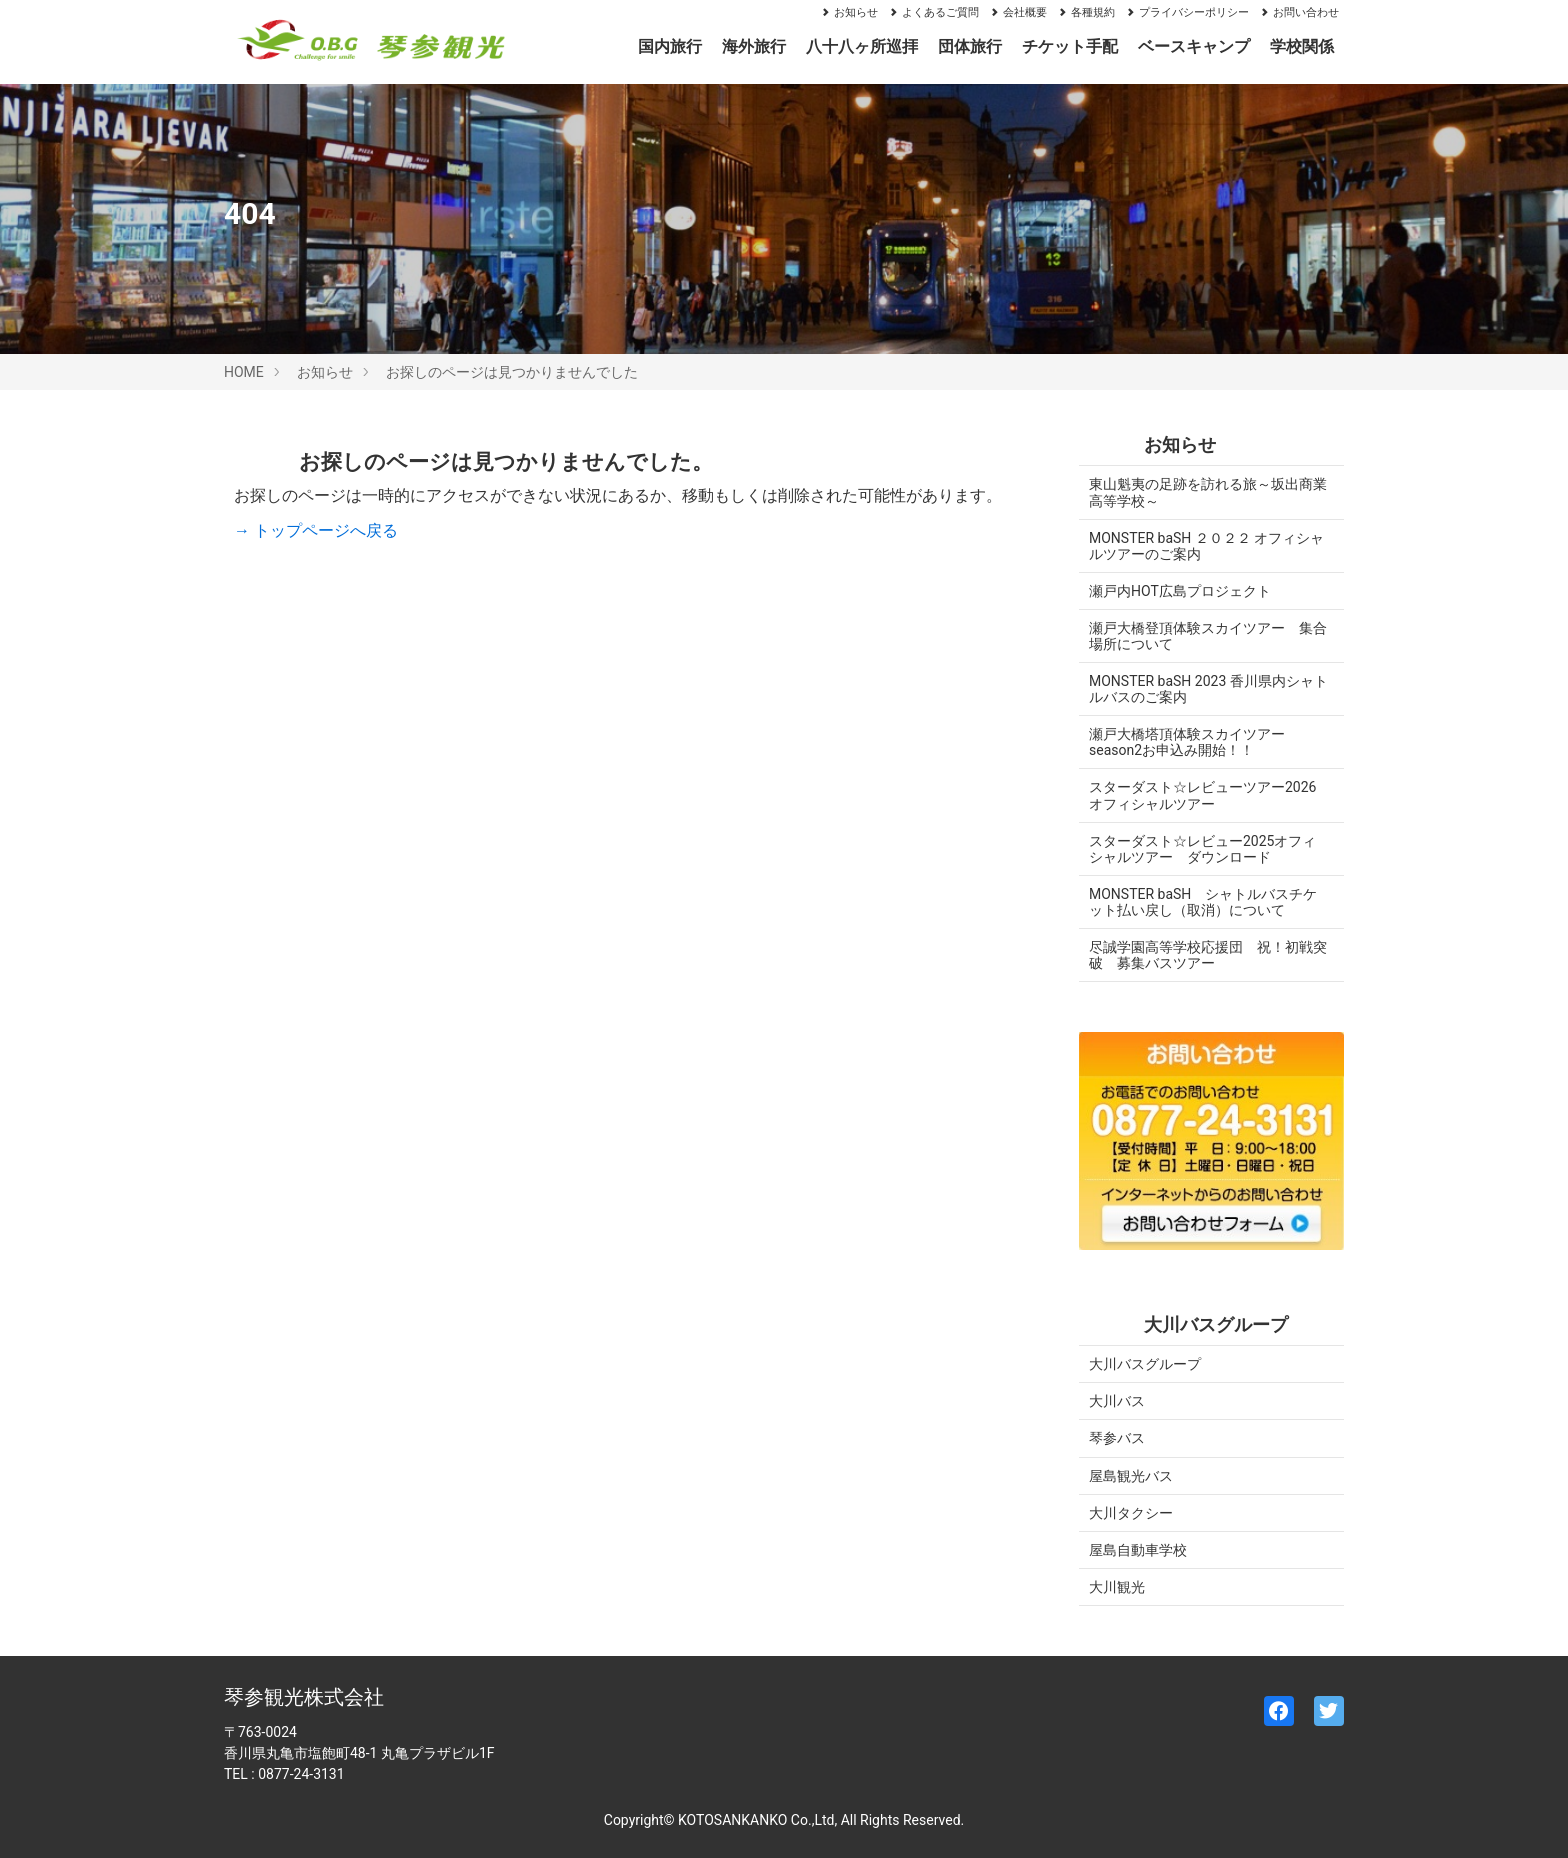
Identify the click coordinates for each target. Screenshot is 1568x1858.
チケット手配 (1070, 46)
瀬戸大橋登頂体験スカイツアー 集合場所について (1201, 636)
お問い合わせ (1299, 12)
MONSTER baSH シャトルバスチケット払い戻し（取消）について (1203, 902)
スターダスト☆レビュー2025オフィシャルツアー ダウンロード (1202, 849)
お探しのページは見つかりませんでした (512, 372)
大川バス (1117, 1401)
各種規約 (1086, 12)
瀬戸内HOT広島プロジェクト (1180, 591)
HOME (244, 372)
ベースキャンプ (1194, 46)
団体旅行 (970, 46)
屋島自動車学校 (1138, 1550)
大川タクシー (1131, 1513)
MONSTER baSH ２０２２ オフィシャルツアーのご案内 (1199, 546)
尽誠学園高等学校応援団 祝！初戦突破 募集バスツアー (1201, 955)
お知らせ (849, 12)
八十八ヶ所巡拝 (862, 46)
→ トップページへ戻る (316, 530)
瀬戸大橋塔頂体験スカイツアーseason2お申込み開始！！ (1187, 742)
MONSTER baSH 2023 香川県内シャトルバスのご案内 (1201, 689)
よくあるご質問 (933, 12)
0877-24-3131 (301, 1774)
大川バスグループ (1145, 1364)
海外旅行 (754, 46)
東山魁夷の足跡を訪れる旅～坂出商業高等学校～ (1201, 492)
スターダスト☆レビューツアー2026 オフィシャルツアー (1209, 795)
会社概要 (1018, 12)
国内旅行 (670, 46)
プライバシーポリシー (1187, 12)
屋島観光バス (1131, 1476)
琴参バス (1117, 1438)
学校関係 (1302, 46)
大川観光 (1117, 1587)
